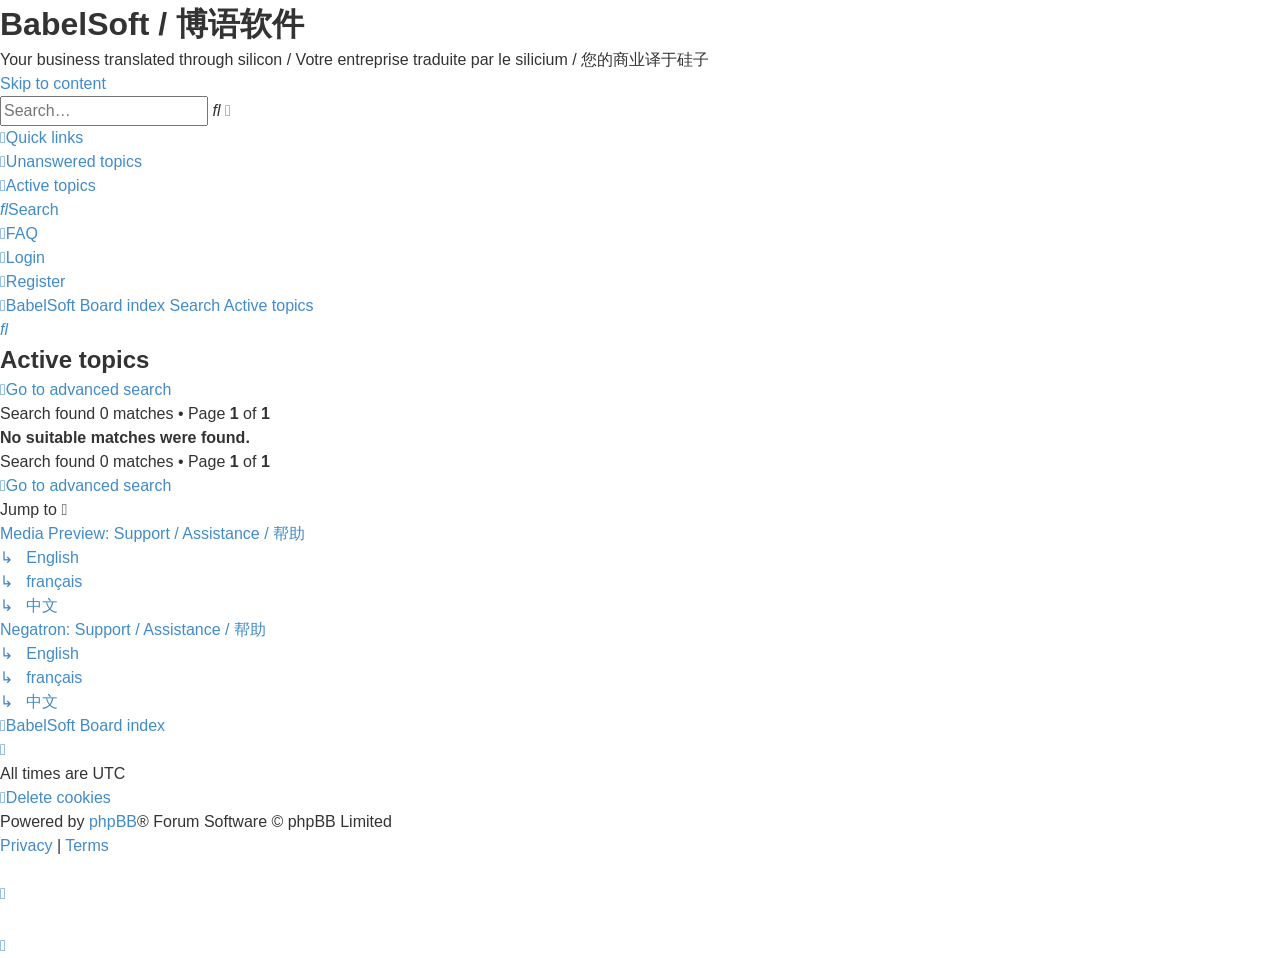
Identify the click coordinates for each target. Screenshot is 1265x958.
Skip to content (53, 83)
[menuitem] (71, 161)
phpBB (113, 821)
